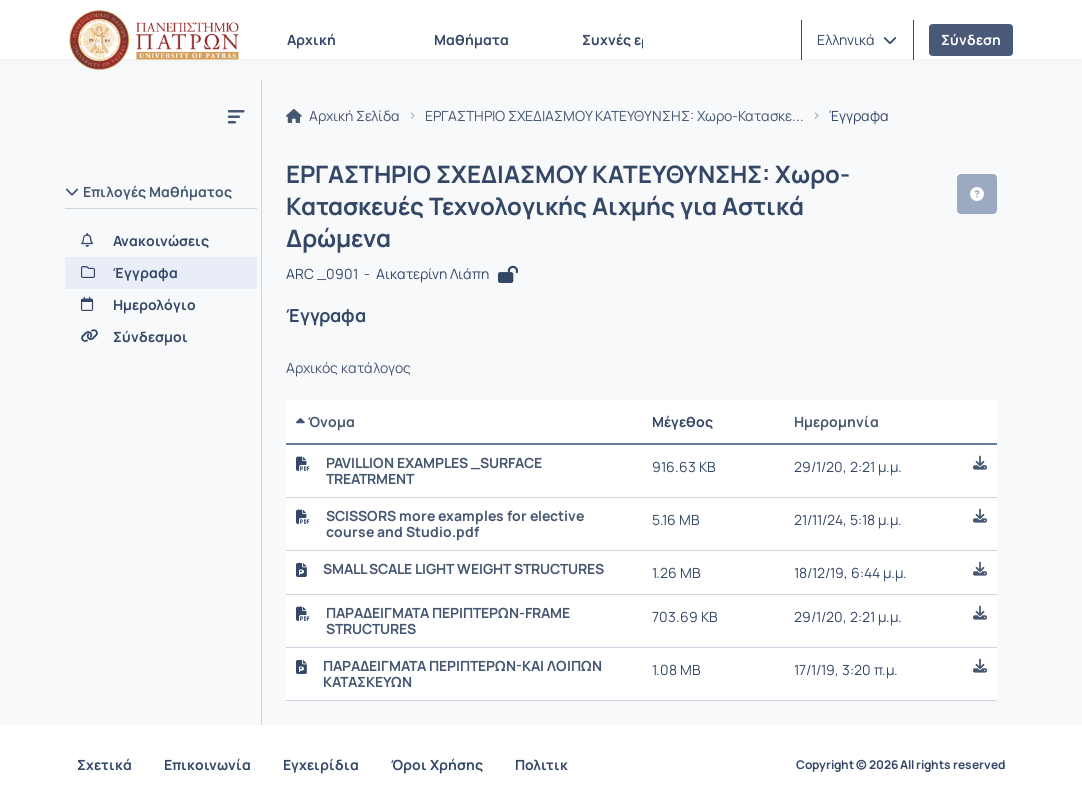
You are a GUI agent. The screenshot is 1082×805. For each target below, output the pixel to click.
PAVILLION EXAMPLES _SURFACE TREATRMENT (434, 471)
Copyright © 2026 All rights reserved (900, 765)
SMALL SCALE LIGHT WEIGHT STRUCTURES (463, 569)
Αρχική (311, 39)
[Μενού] (236, 116)
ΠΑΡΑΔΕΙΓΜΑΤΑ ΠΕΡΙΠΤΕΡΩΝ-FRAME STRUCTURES (448, 621)
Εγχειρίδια (321, 764)
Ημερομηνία (836, 421)
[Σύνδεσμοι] (161, 337)
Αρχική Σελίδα (343, 116)
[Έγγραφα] (161, 273)
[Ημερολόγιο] (161, 305)
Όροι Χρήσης (437, 764)
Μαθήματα (471, 39)
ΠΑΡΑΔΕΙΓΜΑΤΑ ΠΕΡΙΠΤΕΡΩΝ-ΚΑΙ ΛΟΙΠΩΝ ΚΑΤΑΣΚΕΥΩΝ (462, 674)
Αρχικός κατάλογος (348, 368)
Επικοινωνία (207, 764)
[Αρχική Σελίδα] (154, 40)
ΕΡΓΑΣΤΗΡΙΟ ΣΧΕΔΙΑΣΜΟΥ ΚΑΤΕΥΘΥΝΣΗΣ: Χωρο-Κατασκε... (614, 116)
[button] (857, 40)
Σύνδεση (971, 39)
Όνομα (325, 421)
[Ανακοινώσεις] (161, 241)
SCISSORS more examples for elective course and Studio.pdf (455, 524)
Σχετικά (104, 764)
